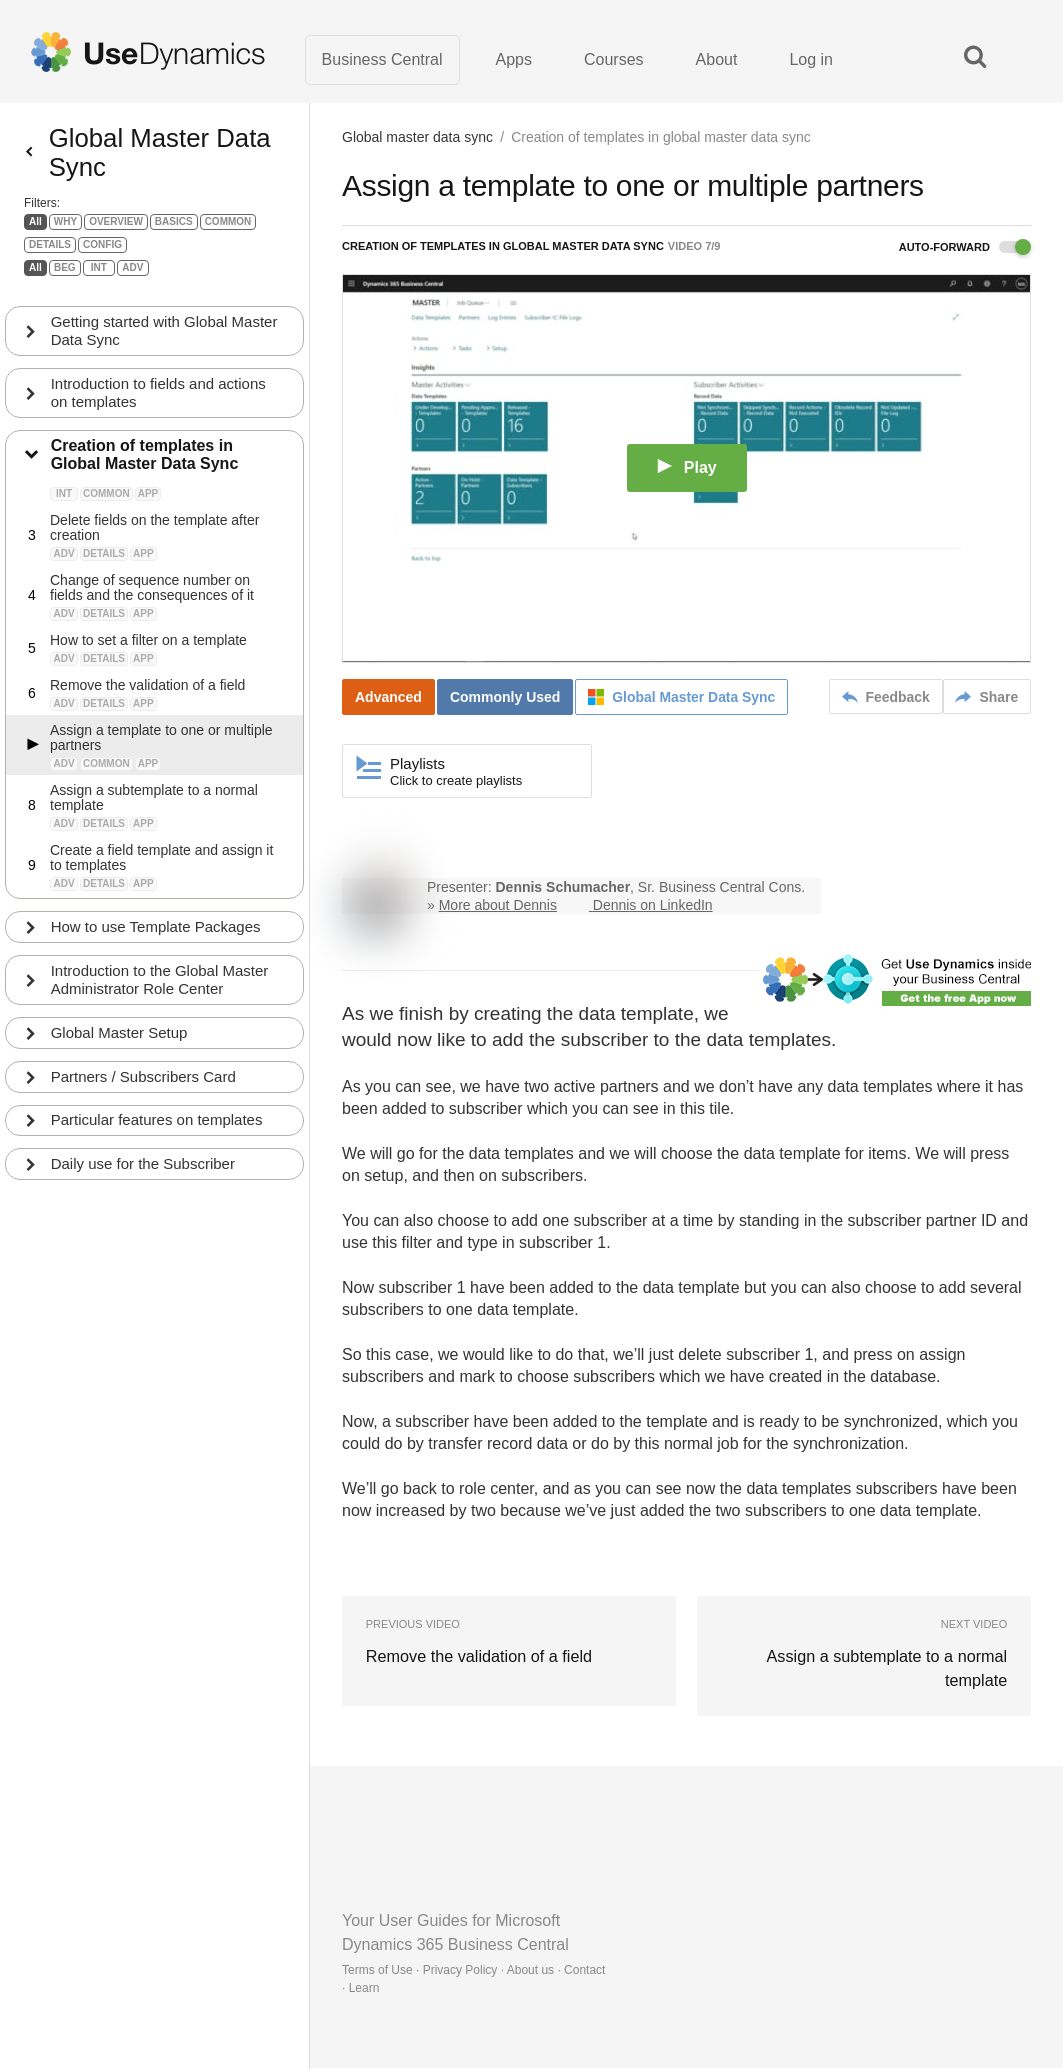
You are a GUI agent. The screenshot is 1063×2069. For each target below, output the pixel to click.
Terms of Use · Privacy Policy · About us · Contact (473, 1971)
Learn (364, 1989)
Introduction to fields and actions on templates (158, 406)
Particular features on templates (157, 1134)
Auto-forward (965, 248)
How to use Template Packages (156, 940)
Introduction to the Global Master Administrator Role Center (160, 993)
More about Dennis (498, 906)
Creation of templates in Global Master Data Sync (145, 468)
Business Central (382, 59)
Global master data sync (417, 138)
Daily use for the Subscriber (143, 1178)
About (717, 59)
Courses (614, 59)
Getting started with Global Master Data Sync (164, 344)
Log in (811, 59)
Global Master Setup (119, 1046)
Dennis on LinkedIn (653, 906)
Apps (514, 59)
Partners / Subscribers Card (143, 1090)
